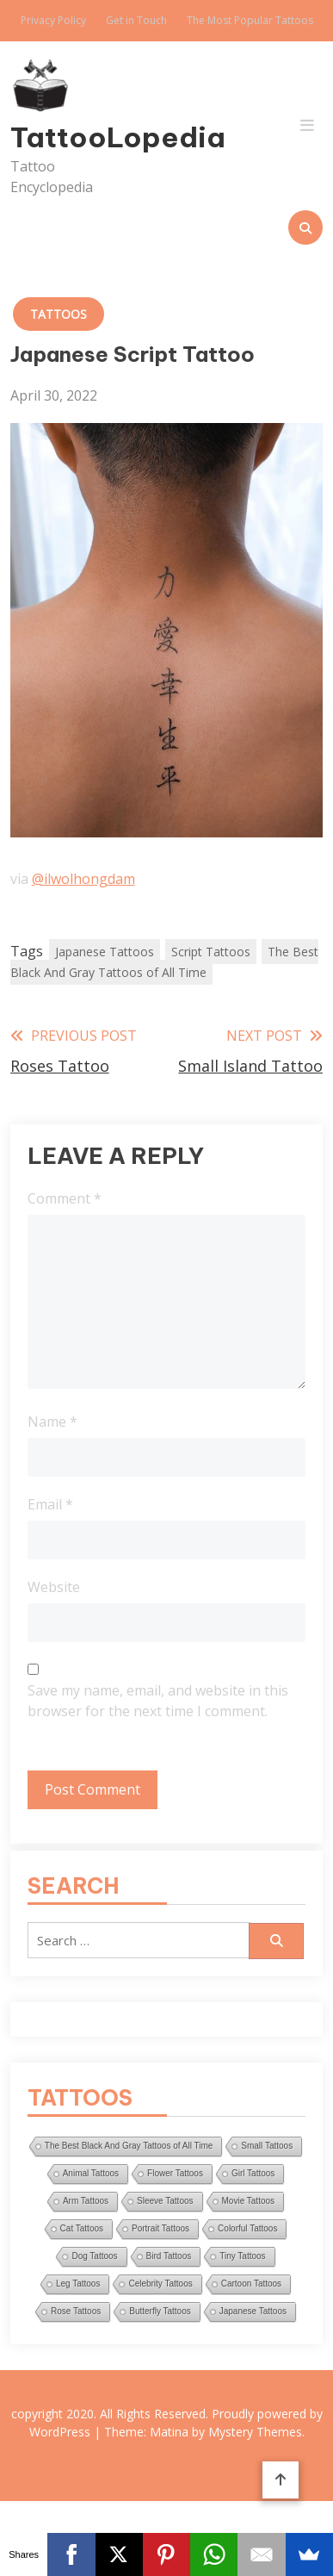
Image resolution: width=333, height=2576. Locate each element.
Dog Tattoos (94, 2256)
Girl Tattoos (252, 2173)
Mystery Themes (255, 2432)
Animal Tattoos (91, 2173)
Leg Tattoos (78, 2283)
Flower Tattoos (175, 2173)
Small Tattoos (267, 2145)
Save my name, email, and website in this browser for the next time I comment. (158, 1700)
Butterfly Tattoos (160, 2311)
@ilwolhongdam (83, 878)
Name (52, 1421)
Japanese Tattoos (104, 951)
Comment (65, 1198)
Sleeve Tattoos (165, 2201)
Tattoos (58, 314)
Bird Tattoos (169, 2256)
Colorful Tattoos (247, 2228)
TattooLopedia (57, 137)
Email (50, 1504)
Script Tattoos (210, 951)
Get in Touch (136, 20)
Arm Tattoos (85, 2201)
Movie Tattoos (248, 2201)
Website (54, 1586)
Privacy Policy (53, 20)
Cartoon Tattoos (251, 2283)
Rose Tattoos (76, 2311)
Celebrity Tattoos (160, 2283)
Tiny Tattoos (242, 2256)
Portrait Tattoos (160, 2228)
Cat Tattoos (81, 2228)
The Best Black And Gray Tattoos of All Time (164, 961)
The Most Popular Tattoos (250, 20)
